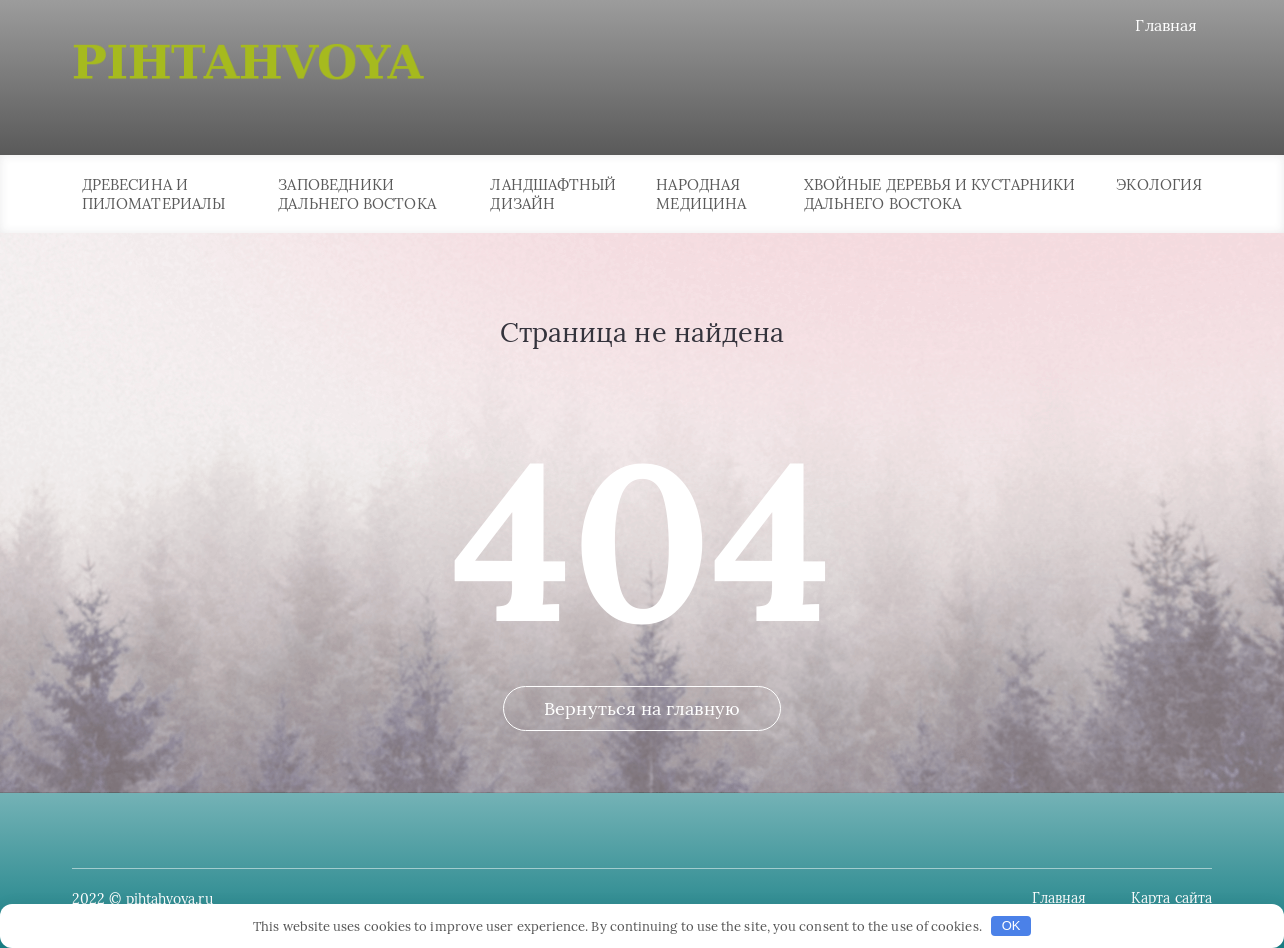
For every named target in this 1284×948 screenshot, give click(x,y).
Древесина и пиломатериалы (153, 194)
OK (1011, 925)
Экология (1159, 184)
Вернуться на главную (642, 708)
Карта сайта (1171, 898)
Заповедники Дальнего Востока (356, 194)
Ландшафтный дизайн (553, 194)
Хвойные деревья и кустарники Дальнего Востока (939, 194)
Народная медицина (701, 194)
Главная (1166, 25)
